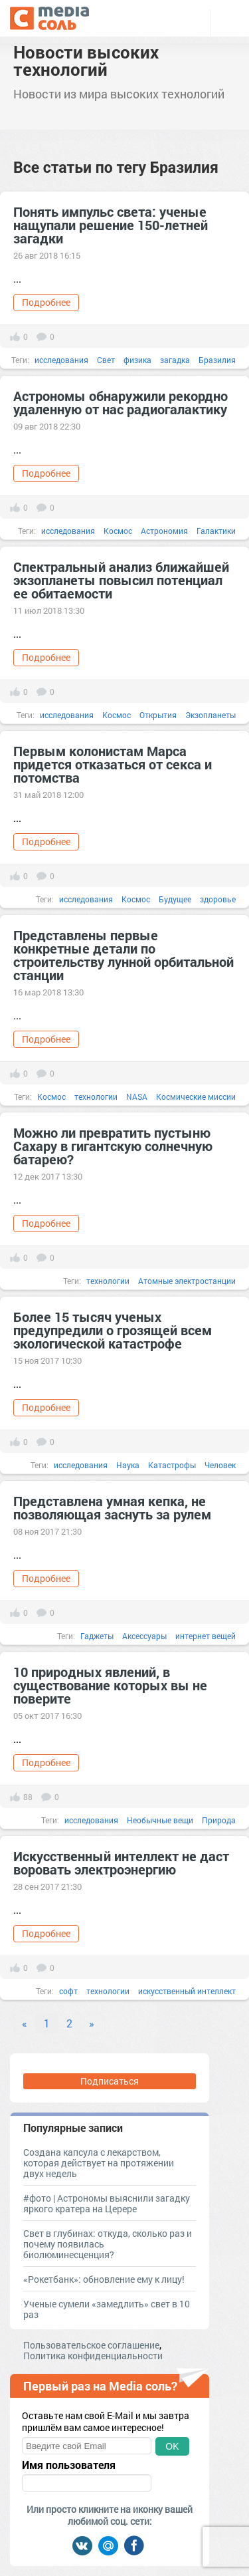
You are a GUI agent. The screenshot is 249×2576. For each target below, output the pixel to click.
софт (68, 1991)
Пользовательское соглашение (91, 2345)
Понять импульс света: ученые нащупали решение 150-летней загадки (110, 225)
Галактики (216, 530)
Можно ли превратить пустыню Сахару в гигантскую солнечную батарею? (112, 1146)
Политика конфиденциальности (93, 2355)
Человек (220, 1465)
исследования (61, 359)
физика (137, 359)
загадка (175, 359)
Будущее (175, 899)
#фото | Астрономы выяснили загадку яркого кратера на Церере (106, 2203)
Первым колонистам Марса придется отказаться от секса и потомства (112, 764)
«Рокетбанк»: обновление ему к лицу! (104, 2279)
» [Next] (91, 2023)
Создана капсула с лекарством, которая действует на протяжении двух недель (98, 2163)
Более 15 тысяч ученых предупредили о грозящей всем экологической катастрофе (112, 1330)
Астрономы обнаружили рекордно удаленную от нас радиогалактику (120, 402)
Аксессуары (144, 1635)
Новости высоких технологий (86, 60)
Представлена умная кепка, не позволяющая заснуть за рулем (112, 1507)
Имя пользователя (69, 2465)
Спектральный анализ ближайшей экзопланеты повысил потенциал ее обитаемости (121, 580)
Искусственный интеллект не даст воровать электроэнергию (121, 1862)
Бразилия (217, 359)
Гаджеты (97, 1635)
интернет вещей (205, 1635)
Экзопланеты (210, 714)
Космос (118, 530)
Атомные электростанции (187, 1280)
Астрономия (164, 530)
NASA (136, 1096)
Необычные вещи (160, 1820)
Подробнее (46, 302)
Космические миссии (196, 1096)
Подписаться (109, 2081)
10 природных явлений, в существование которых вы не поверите (110, 1685)
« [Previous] (24, 2023)
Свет (106, 359)
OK (172, 2446)
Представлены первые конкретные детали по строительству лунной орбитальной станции (123, 954)
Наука (127, 1465)
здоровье (218, 899)
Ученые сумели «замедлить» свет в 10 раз (106, 2309)
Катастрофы (172, 1465)
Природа (219, 1820)
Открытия (158, 714)
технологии (96, 1096)
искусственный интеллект (187, 1991)
